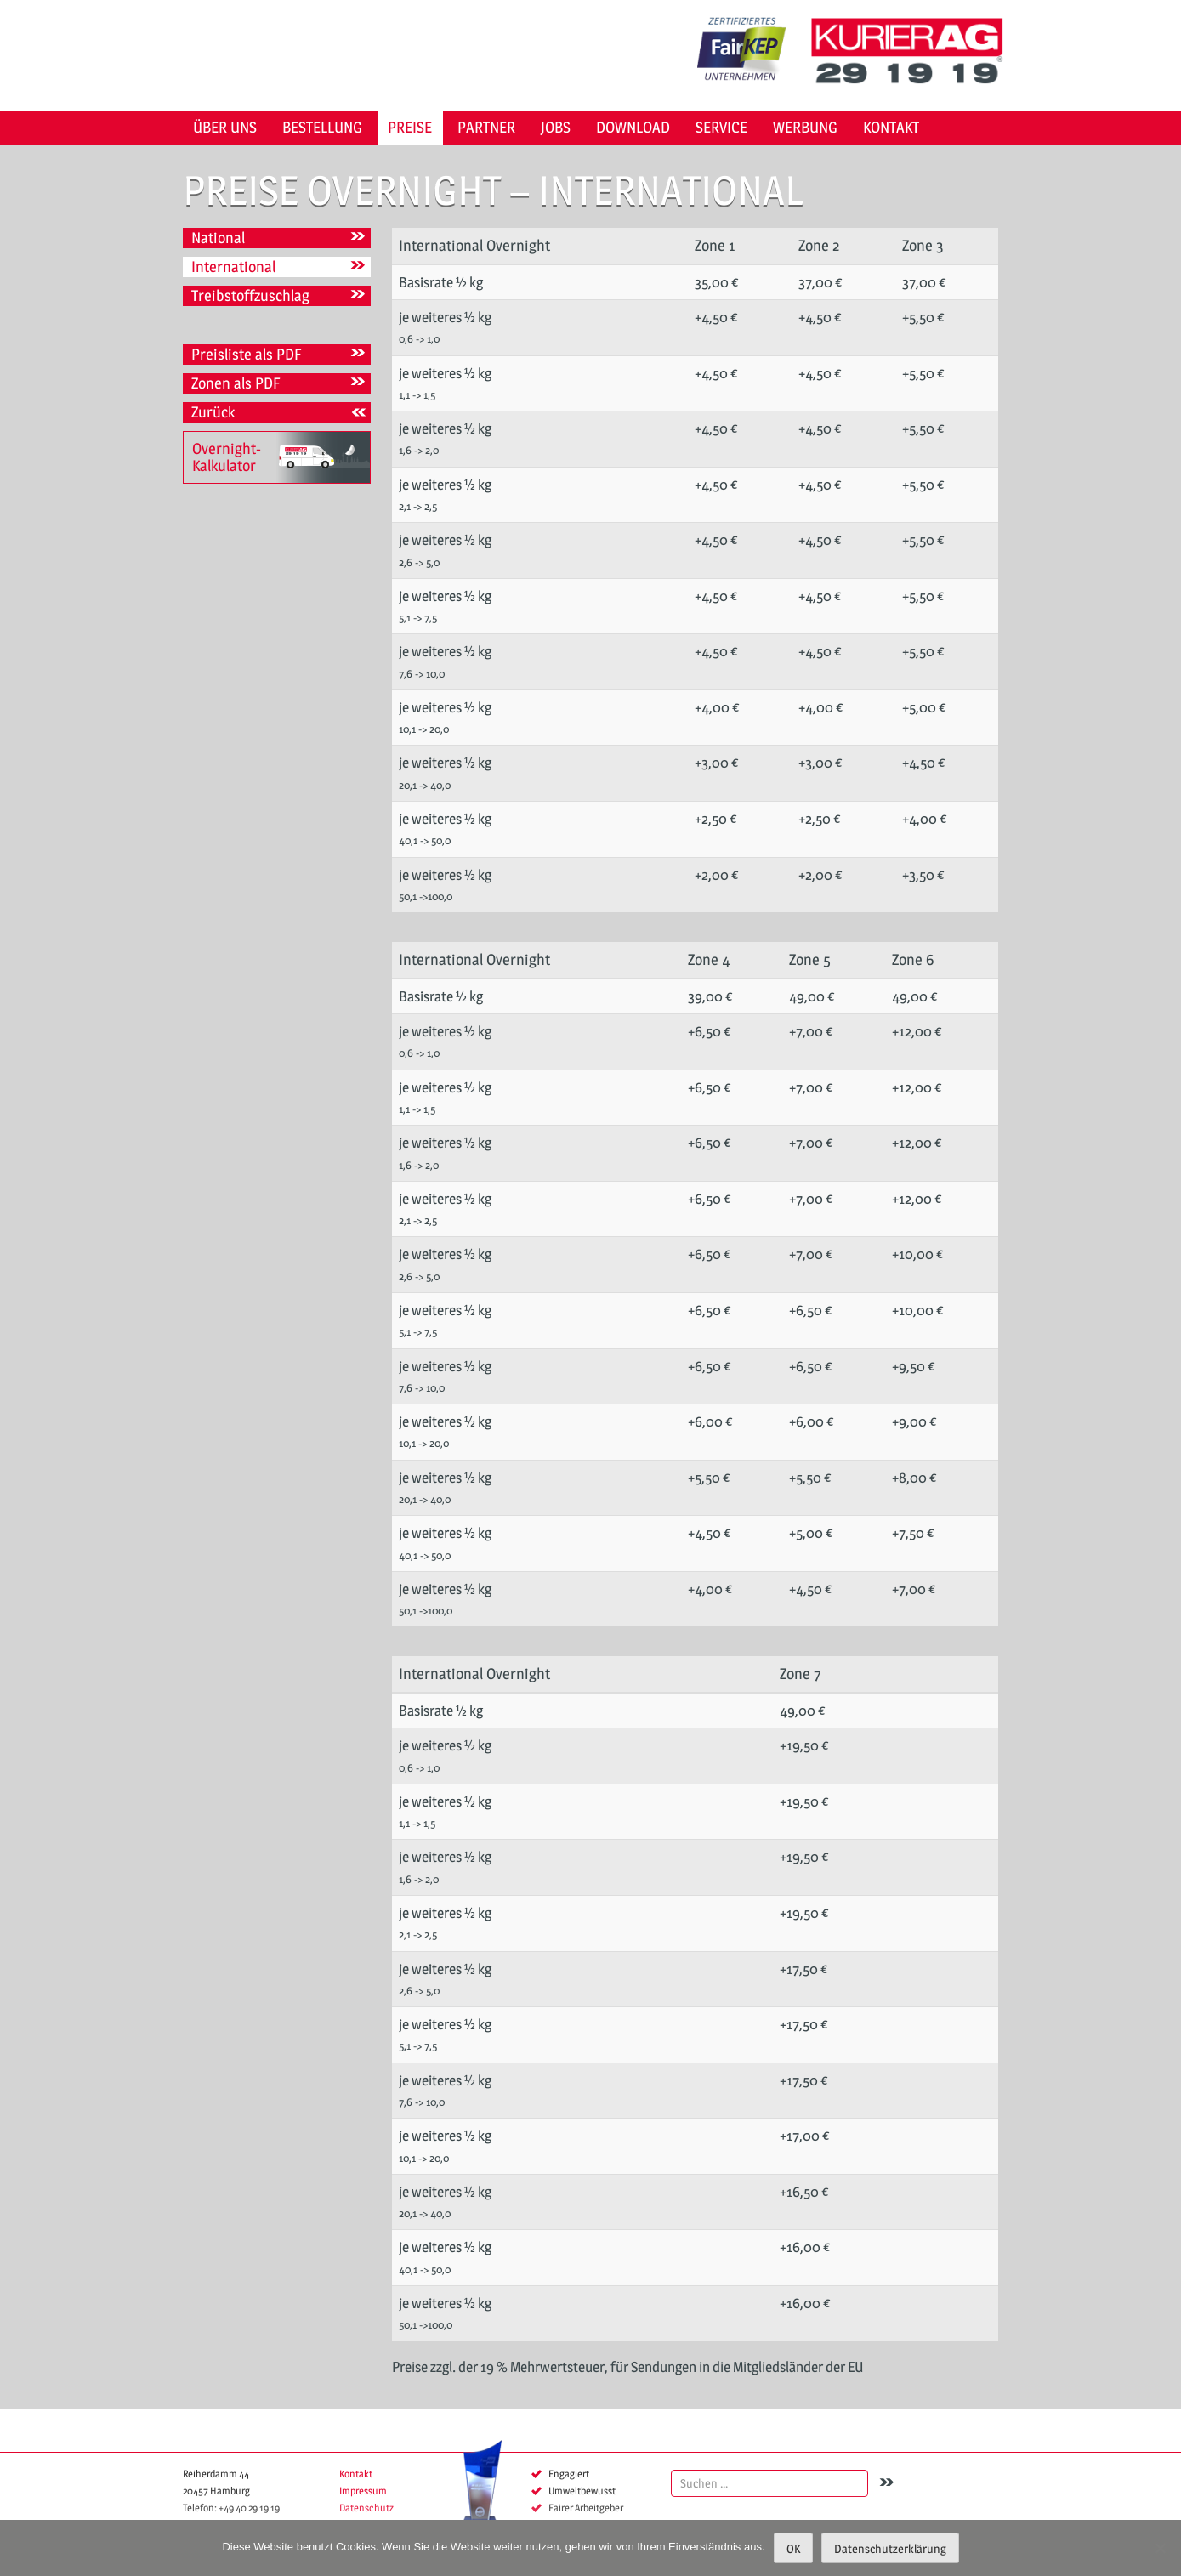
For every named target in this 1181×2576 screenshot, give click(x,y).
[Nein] (1159, 2547)
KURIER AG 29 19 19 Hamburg (913, 51)
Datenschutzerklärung (890, 2548)
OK (793, 2548)
